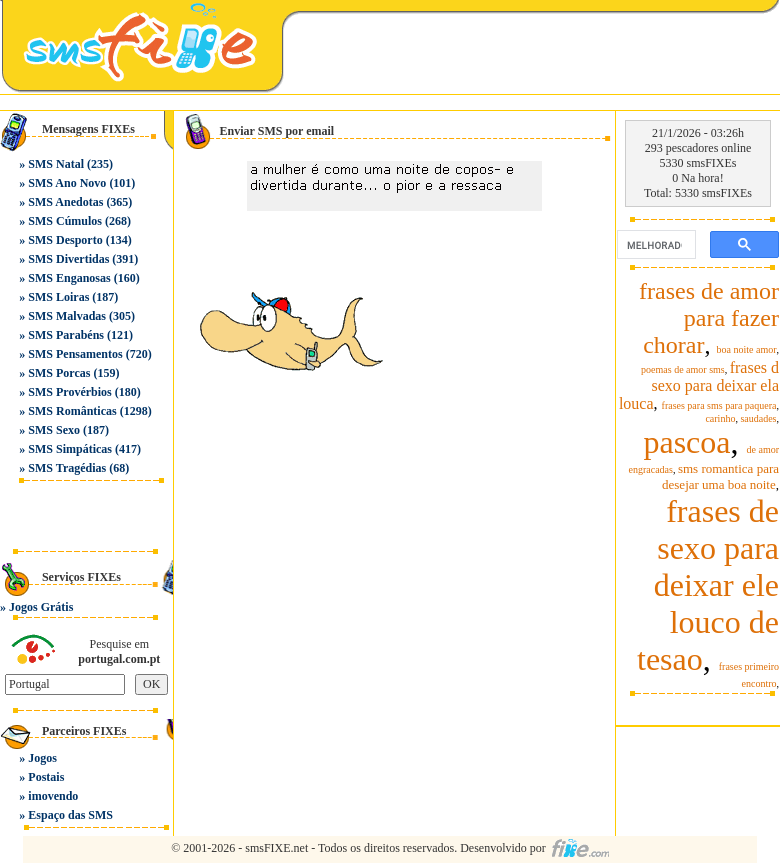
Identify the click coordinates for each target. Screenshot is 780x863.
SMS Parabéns (66, 335)
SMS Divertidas (68, 259)
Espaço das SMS (70, 815)
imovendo (53, 796)
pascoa (686, 442)
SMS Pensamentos (75, 354)
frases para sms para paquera (719, 405)
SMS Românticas (72, 411)
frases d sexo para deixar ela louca (699, 385)
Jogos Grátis (41, 607)
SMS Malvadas (67, 316)
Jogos (42, 758)
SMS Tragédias (67, 468)
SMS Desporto (65, 240)
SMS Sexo (54, 430)
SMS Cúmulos (65, 221)
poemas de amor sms (683, 369)
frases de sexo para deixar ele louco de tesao (708, 585)
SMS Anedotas (65, 202)
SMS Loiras (58, 297)
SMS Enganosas (69, 278)
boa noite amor (747, 349)
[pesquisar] (654, 245)
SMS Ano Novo (67, 183)
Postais (46, 777)
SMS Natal (56, 164)
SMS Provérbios (69, 392)
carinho (720, 418)
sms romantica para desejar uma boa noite (720, 476)
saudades (758, 418)
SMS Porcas (59, 373)
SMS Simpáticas (70, 449)
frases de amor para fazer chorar (709, 318)
